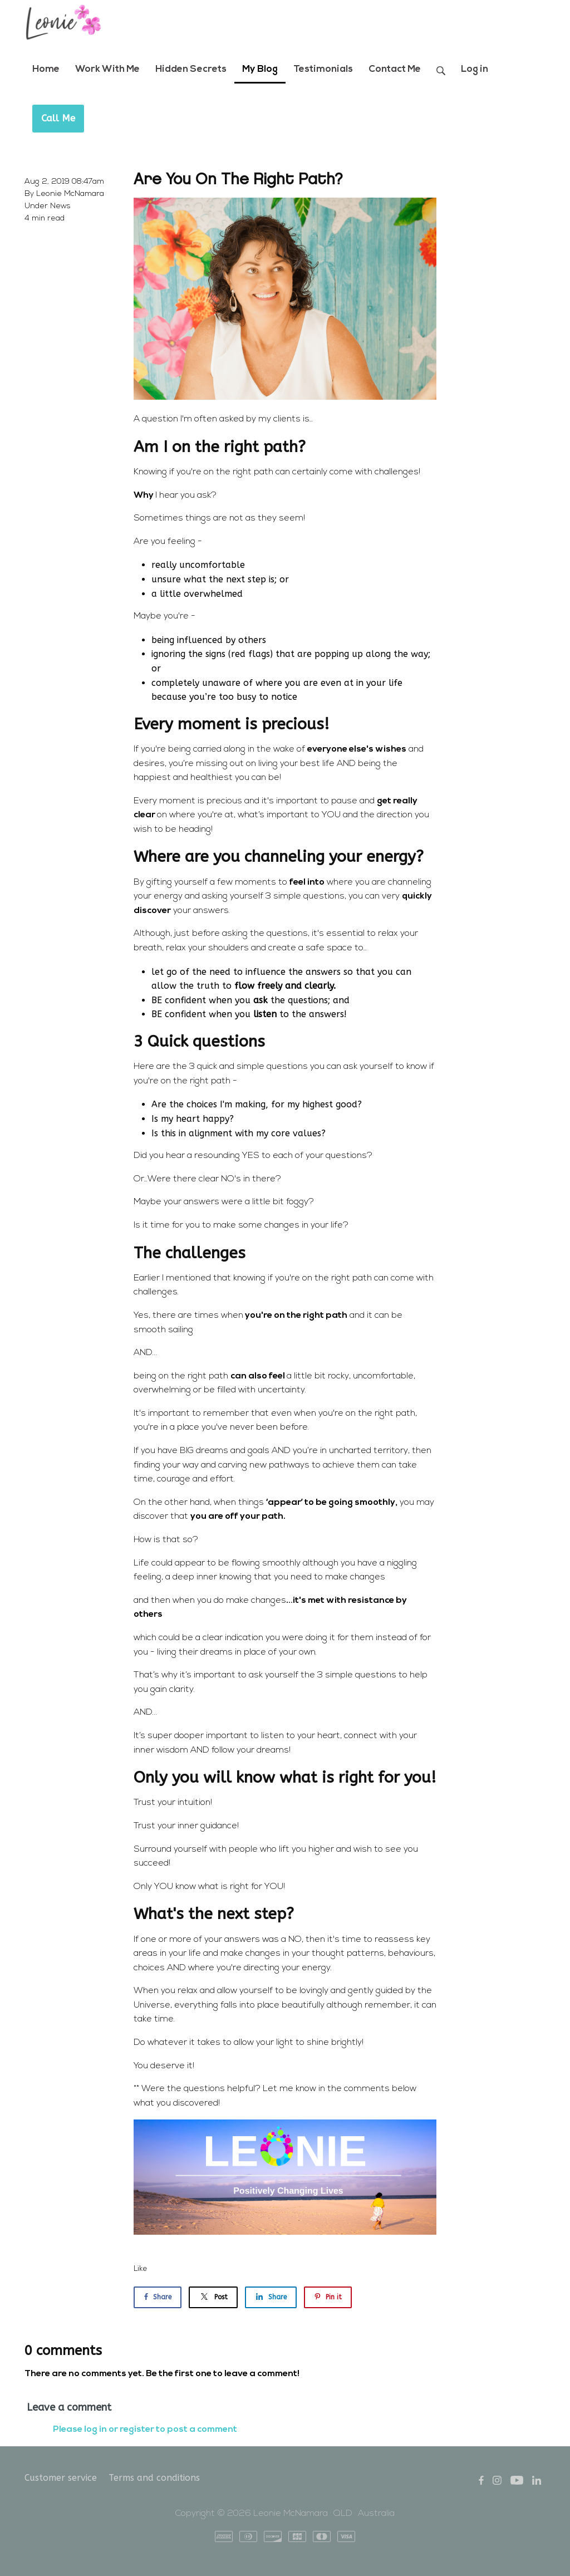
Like (141, 2269)
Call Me (58, 118)
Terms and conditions (154, 2477)
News (60, 206)
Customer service (60, 2477)
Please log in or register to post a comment (145, 2429)
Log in (474, 69)
